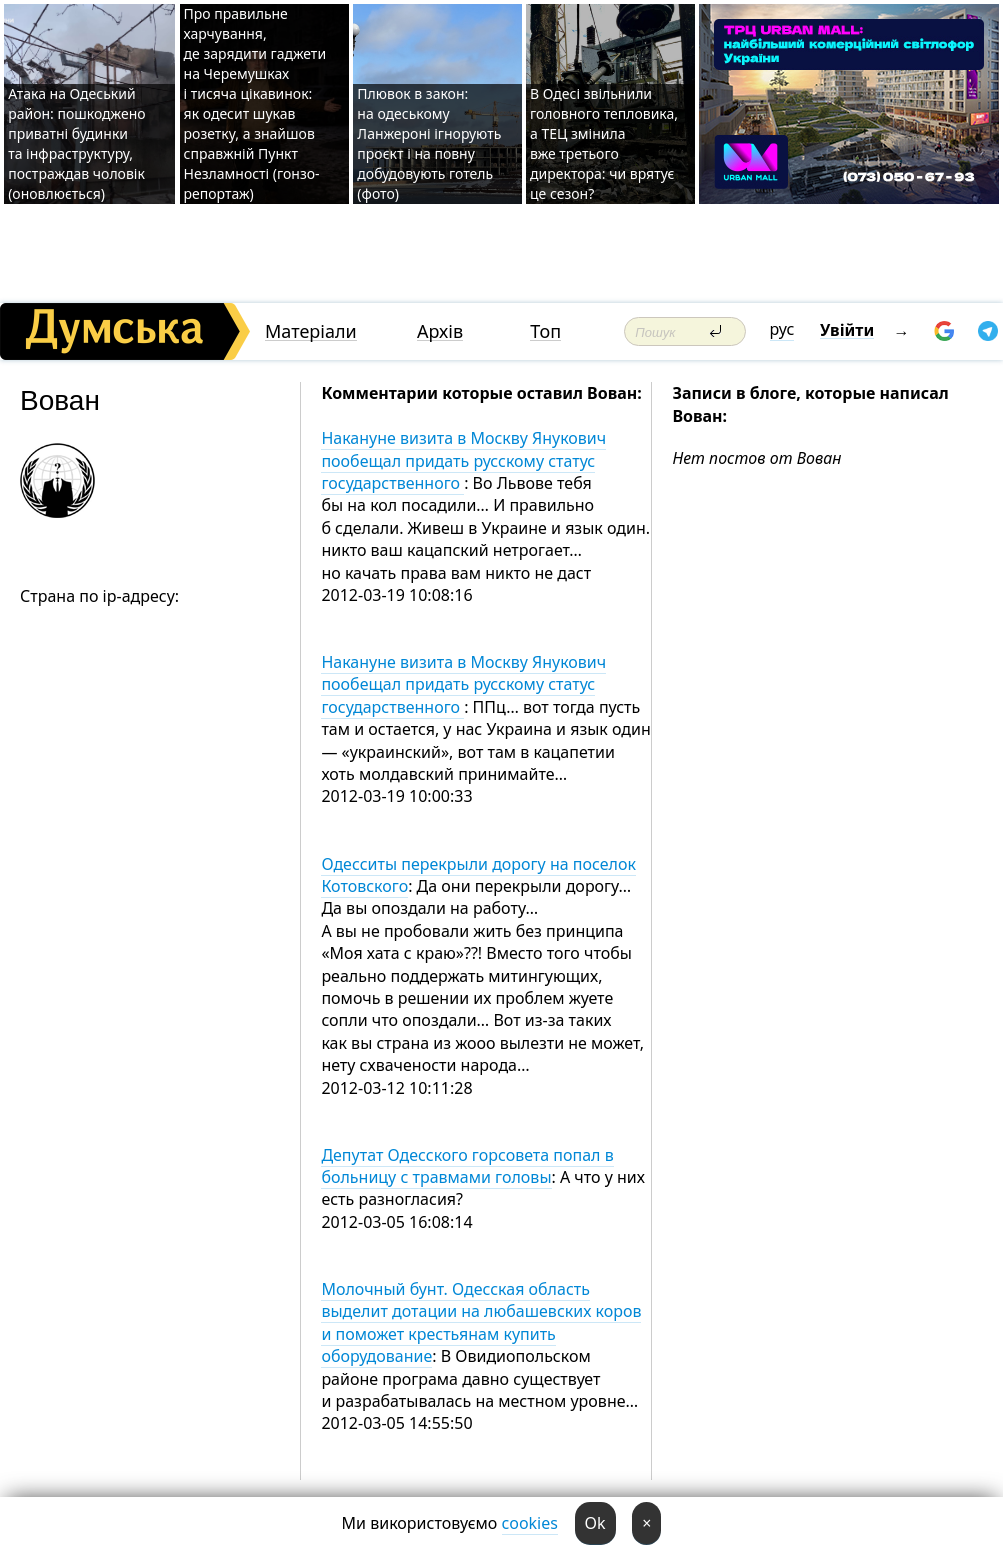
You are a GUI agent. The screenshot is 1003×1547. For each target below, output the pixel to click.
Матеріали (311, 331)
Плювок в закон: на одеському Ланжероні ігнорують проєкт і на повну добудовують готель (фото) (429, 143)
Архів (440, 331)
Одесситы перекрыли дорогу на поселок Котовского (478, 875)
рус (782, 329)
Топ (545, 331)
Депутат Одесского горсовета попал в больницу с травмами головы (467, 1166)
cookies (530, 1523)
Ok (595, 1523)
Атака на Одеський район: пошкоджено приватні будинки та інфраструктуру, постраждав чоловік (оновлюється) (76, 143)
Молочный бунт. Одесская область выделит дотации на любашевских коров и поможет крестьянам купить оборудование (481, 1322)
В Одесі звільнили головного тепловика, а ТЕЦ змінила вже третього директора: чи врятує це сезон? (604, 143)
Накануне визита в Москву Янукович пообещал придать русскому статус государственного (463, 460)
